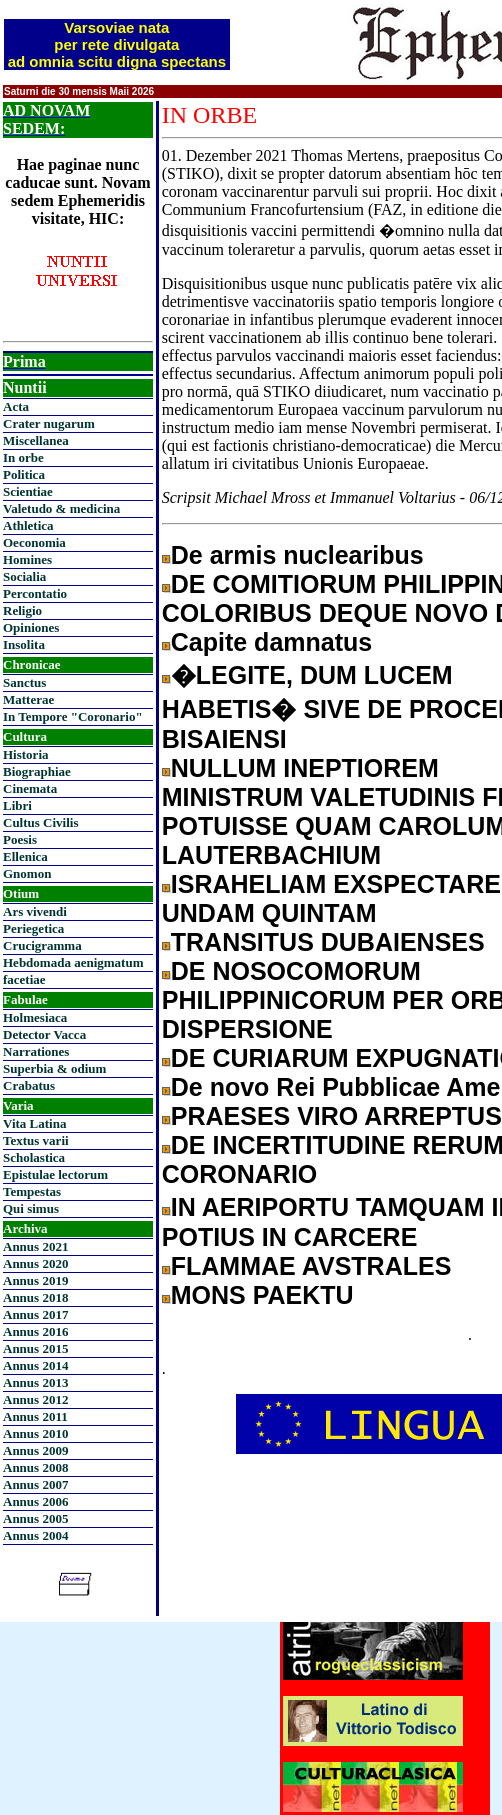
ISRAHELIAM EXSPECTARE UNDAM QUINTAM (331, 898)
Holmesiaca (35, 1017)
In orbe (23, 457)
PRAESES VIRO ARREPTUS (336, 1116)
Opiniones (31, 627)
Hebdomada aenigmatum (73, 962)
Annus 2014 (35, 1365)
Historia (26, 754)
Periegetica (33, 928)
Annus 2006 (35, 1501)
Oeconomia (34, 542)
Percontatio (35, 593)
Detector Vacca (44, 1034)
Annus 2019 (35, 1280)
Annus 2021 (35, 1246)
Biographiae (37, 771)
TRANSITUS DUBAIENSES (328, 942)
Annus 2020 (35, 1263)
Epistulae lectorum (55, 1174)
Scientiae (28, 491)
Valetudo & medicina (61, 508)
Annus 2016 (35, 1331)
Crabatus (29, 1085)
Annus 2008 (35, 1467)
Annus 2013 (35, 1382)
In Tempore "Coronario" (73, 716)
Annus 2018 (35, 1297)
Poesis (20, 839)
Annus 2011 (35, 1416)
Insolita (24, 644)
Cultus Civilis (41, 822)
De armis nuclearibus (297, 555)
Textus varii (36, 1140)
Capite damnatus (271, 642)
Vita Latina (34, 1123)
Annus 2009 (35, 1450)
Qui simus (31, 1208)
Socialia (24, 576)
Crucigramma (42, 945)
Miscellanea (36, 440)
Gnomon (27, 873)
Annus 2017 (35, 1314)
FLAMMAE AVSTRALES (311, 1266)
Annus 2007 (35, 1484)
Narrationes (36, 1051)
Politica (24, 474)
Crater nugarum (49, 423)
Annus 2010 (35, 1433)
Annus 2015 (35, 1348)
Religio (22, 610)
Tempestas (32, 1191)
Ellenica (25, 856)
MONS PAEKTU (262, 1295)
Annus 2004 (35, 1535)
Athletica (28, 525)
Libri (17, 805)
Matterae (28, 699)
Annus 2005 (35, 1518)
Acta (16, 406)
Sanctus (24, 682)
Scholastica (34, 1157)
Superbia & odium (54, 1068)
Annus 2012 (35, 1399)
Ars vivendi (35, 911)
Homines (27, 559)
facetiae (24, 979)
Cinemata (30, 788)
